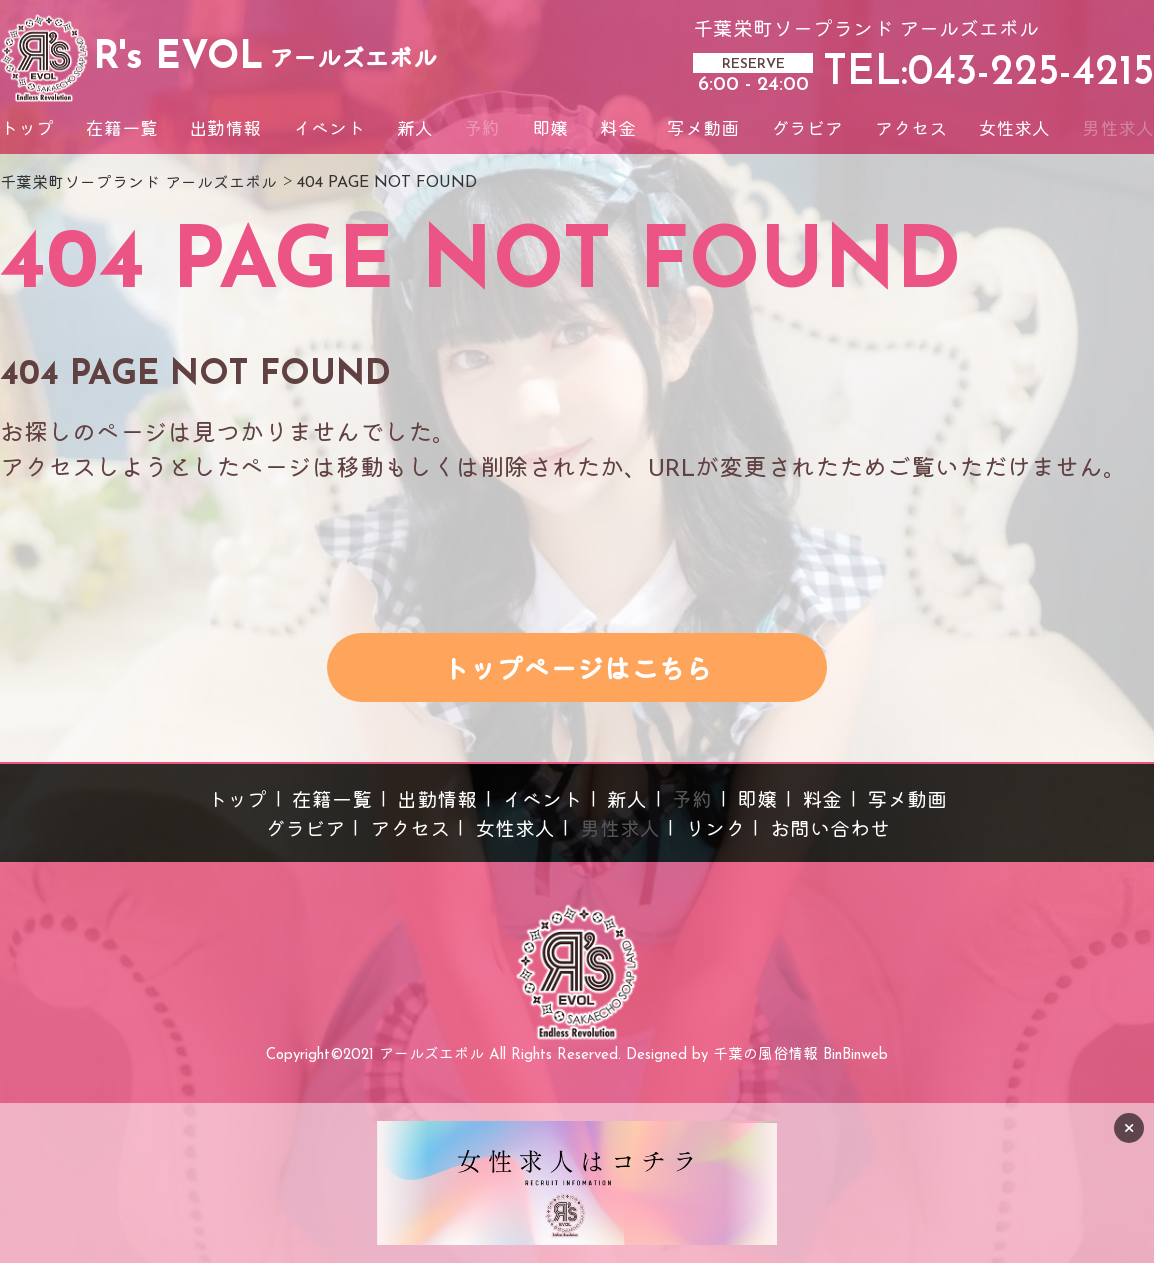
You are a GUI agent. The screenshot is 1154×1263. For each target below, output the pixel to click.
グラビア (807, 130)
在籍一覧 (122, 130)
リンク (715, 831)
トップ (27, 130)
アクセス (911, 130)
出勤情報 (225, 130)
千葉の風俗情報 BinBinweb (800, 1055)
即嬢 (550, 130)
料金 (618, 130)
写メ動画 (703, 130)
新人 (415, 130)
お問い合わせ (830, 831)
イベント (329, 130)
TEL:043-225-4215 (988, 73)
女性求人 (1014, 130)
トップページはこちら (577, 672)
